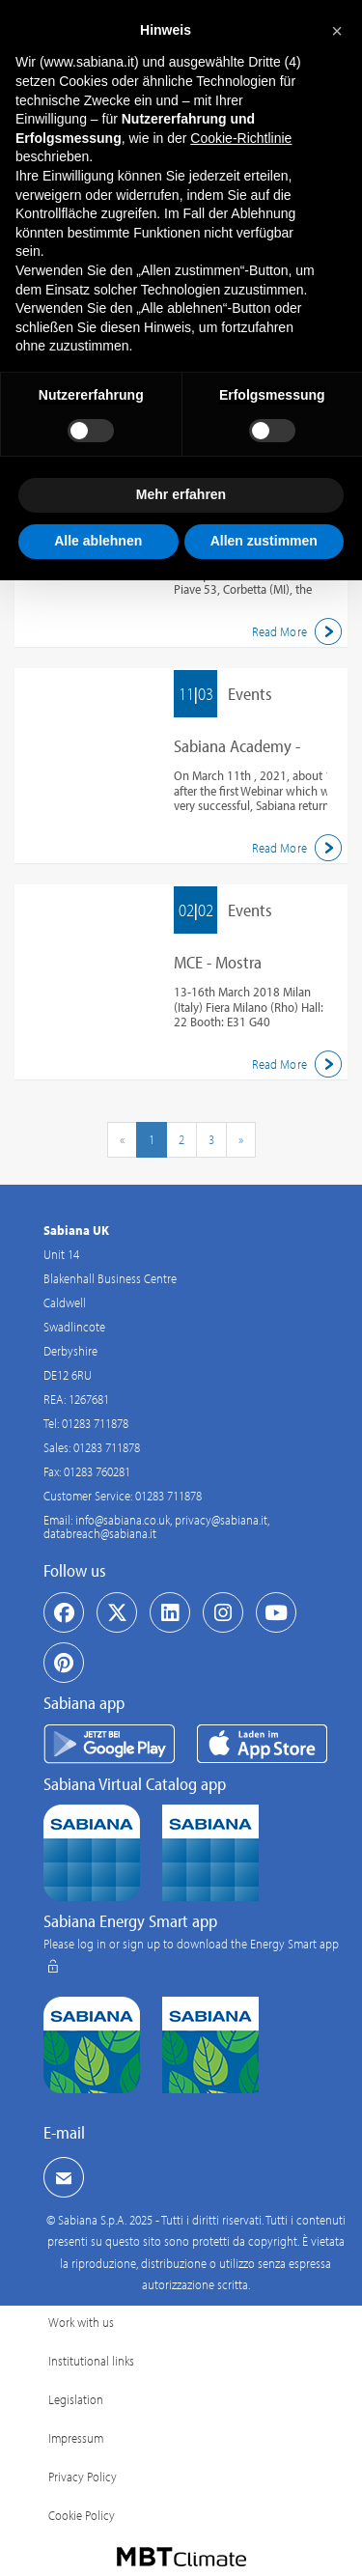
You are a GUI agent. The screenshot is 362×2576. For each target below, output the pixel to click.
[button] (336, 30)
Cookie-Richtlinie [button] (241, 138)
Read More (300, 631)
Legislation (75, 2399)
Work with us (81, 2322)
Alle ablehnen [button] (98, 540)
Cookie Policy (81, 2515)
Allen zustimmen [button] (264, 540)
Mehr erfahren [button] (181, 494)
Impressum (75, 2438)
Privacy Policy (82, 2476)
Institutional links (91, 2360)
